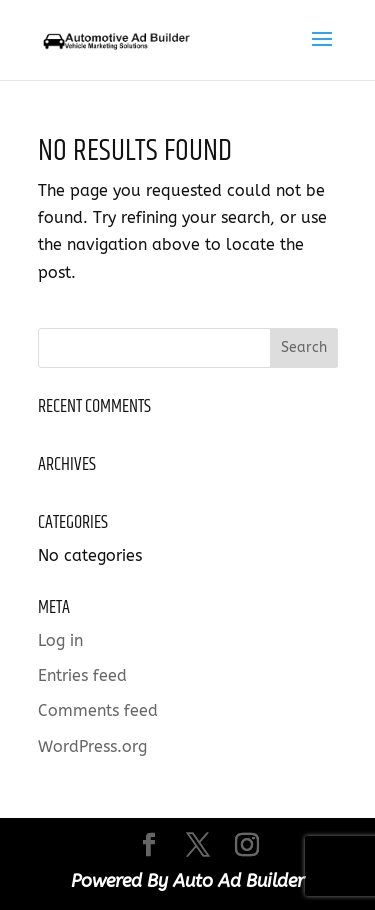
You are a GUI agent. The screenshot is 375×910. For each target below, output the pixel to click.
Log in (60, 640)
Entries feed (82, 675)
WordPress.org (92, 746)
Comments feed (98, 710)
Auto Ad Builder (238, 881)
